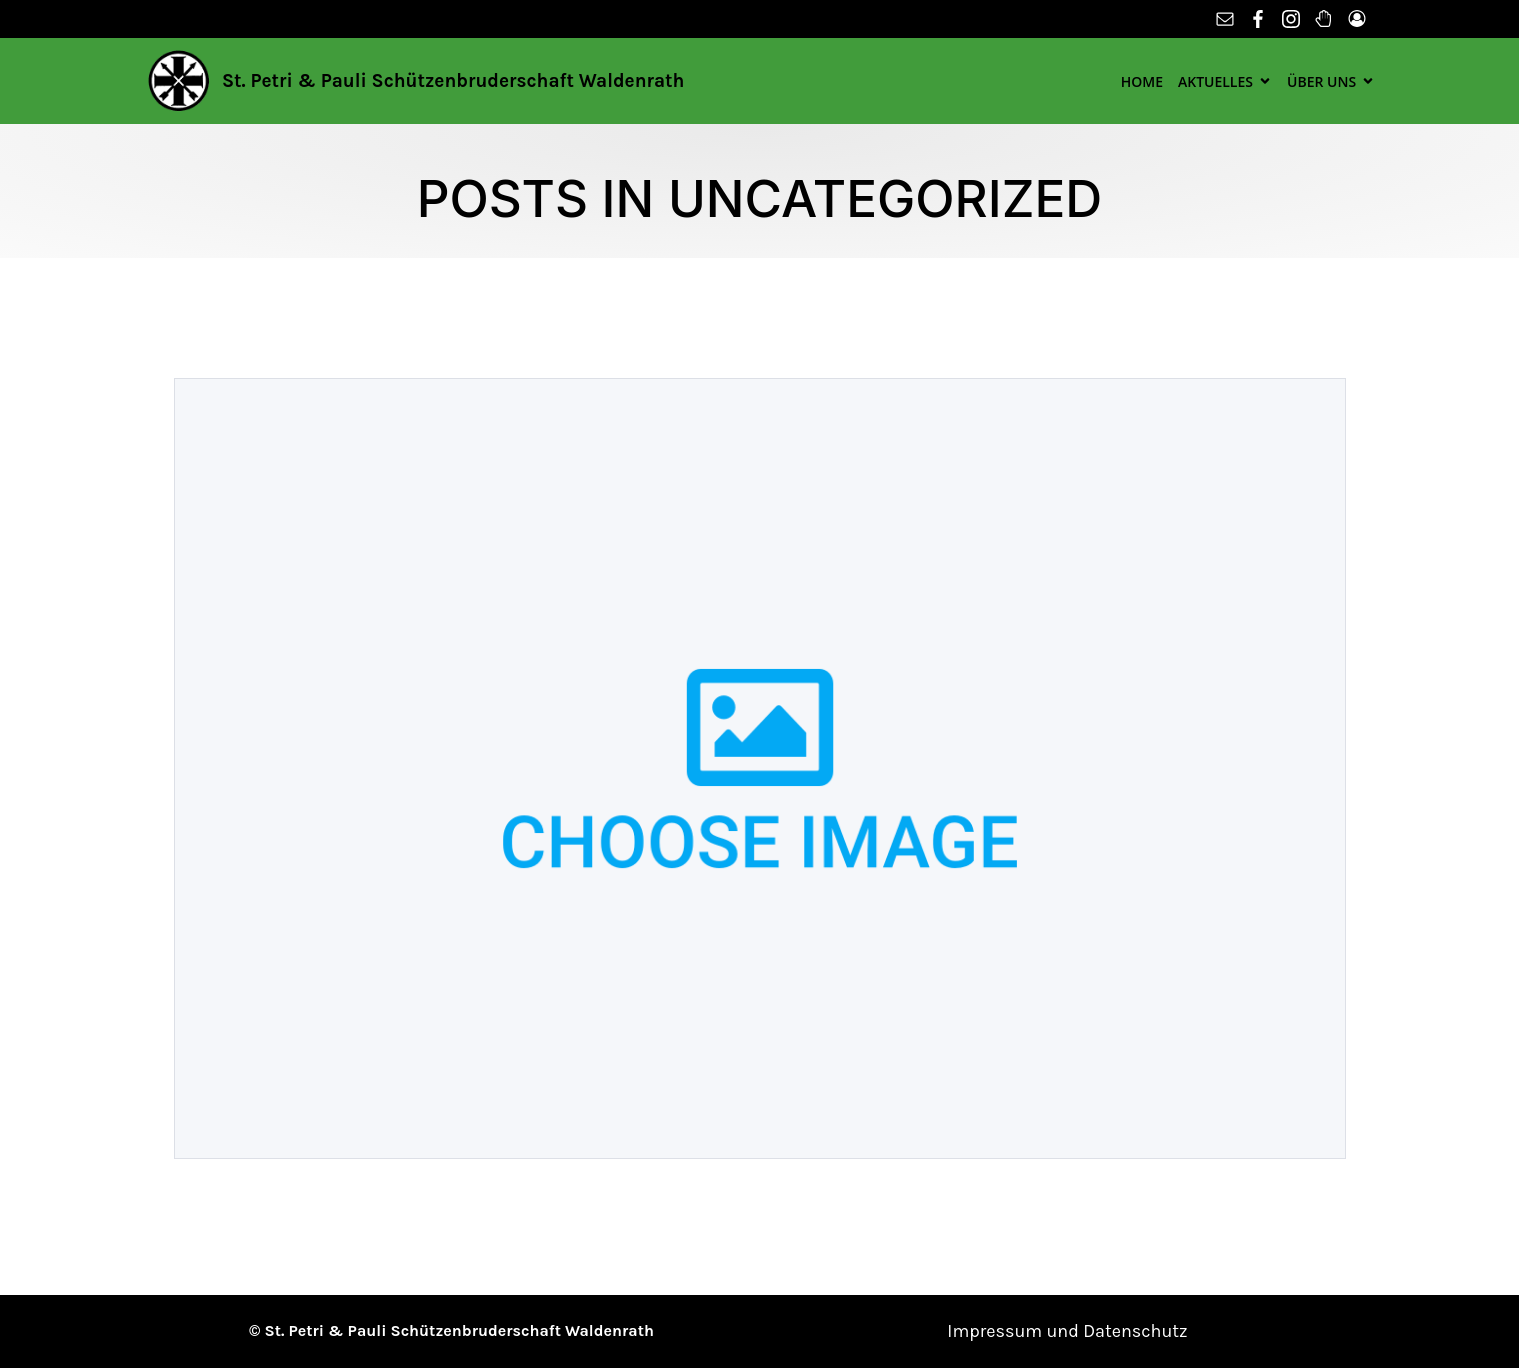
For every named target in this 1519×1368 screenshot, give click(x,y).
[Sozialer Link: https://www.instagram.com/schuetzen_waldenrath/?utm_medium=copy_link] (1293, 19)
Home (1142, 81)
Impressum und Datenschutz (1067, 1331)
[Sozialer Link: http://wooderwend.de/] (1326, 19)
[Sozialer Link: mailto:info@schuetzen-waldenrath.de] (1227, 19)
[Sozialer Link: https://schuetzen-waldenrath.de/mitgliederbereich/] (1359, 19)
